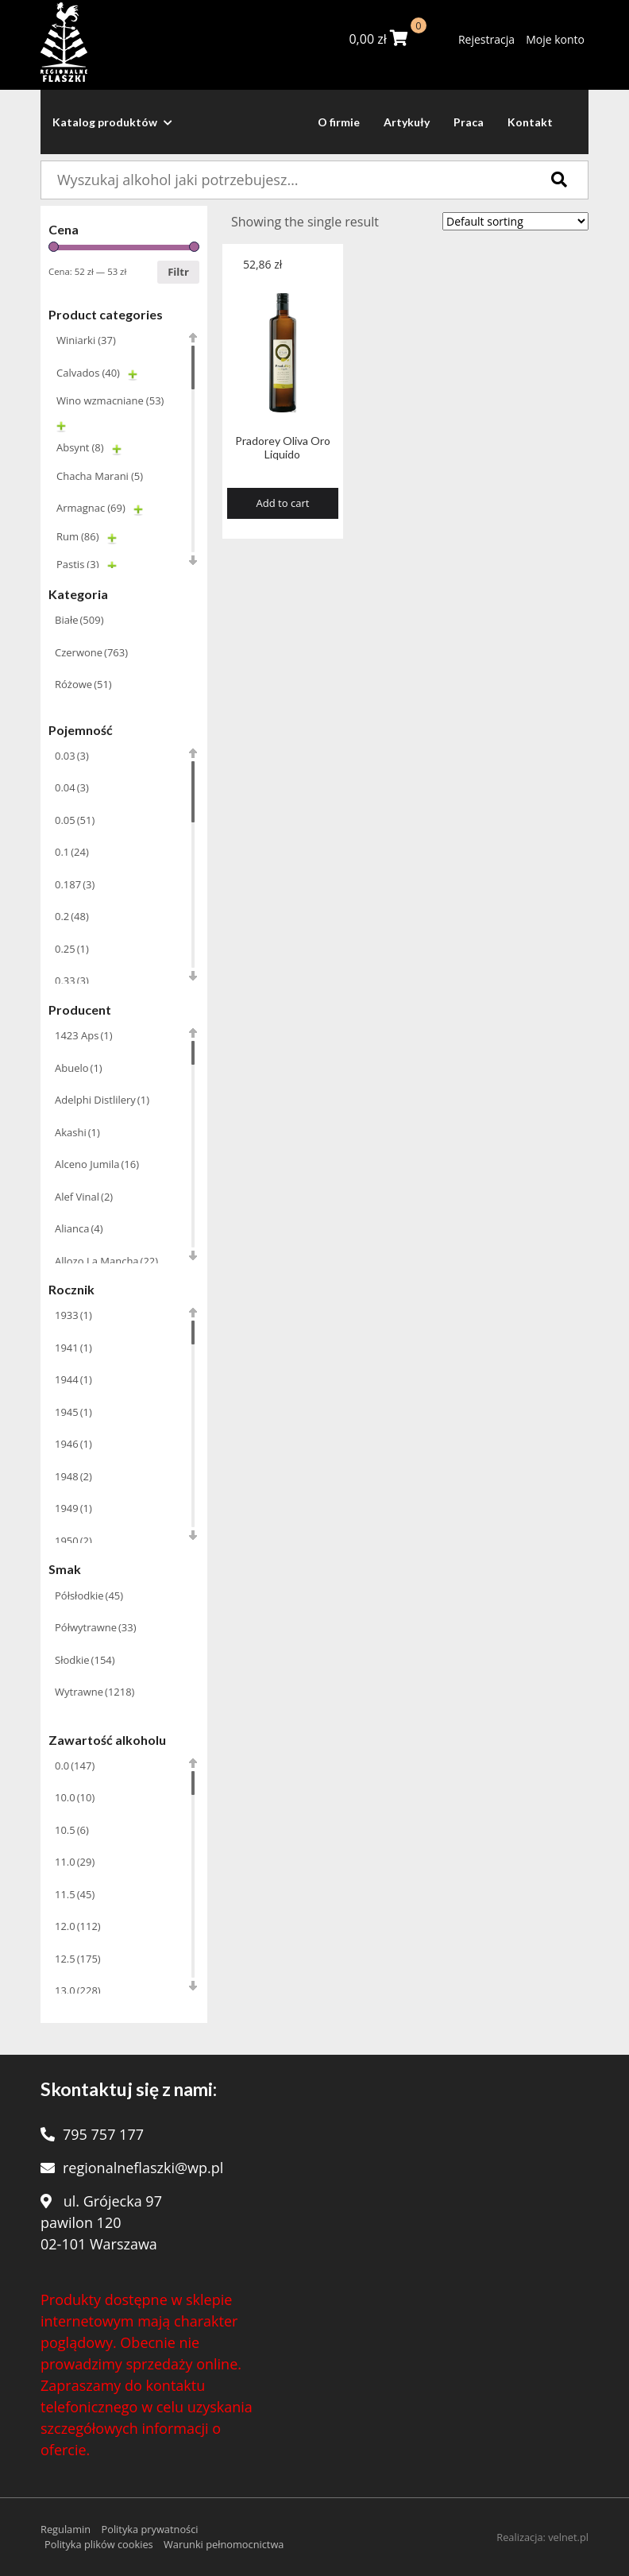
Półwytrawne (96, 1627)
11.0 (75, 1862)
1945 (73, 1412)
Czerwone (91, 652)
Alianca (79, 1228)
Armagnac (90, 508)
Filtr (178, 272)
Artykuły (407, 122)
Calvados (88, 373)
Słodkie (85, 1660)
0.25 (72, 949)
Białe (79, 620)
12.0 (78, 1926)
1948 (73, 1476)
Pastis (77, 564)
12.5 (78, 1958)
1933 (73, 1315)
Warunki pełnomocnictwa (224, 2544)
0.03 (72, 755)
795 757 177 (103, 2134)
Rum (77, 536)
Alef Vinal (84, 1196)
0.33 (72, 980)
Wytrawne (94, 1691)
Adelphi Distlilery (102, 1100)
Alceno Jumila (97, 1164)
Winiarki (86, 340)
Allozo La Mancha (106, 1261)
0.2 (72, 916)
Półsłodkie (89, 1595)
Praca (468, 122)
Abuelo (78, 1068)
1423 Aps (84, 1035)
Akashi (77, 1132)
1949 (73, 1508)
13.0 (78, 1990)
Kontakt (530, 122)
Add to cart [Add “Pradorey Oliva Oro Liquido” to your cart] (283, 503)
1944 (73, 1379)
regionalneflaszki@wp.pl (143, 2167)
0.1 (72, 852)
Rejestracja (486, 39)
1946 (73, 1444)
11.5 (75, 1894)
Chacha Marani (99, 476)
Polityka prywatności (149, 2529)
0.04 (72, 787)
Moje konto (555, 39)
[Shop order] (515, 221)
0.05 (75, 820)
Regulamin (66, 2529)
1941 (73, 1347)
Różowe (83, 684)
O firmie (339, 122)
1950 (73, 1541)
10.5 (72, 1830)
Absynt (80, 447)
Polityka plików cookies (98, 2544)
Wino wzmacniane (110, 400)
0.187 (75, 884)
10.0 (75, 1797)
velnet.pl (568, 2537)
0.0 (75, 1765)
